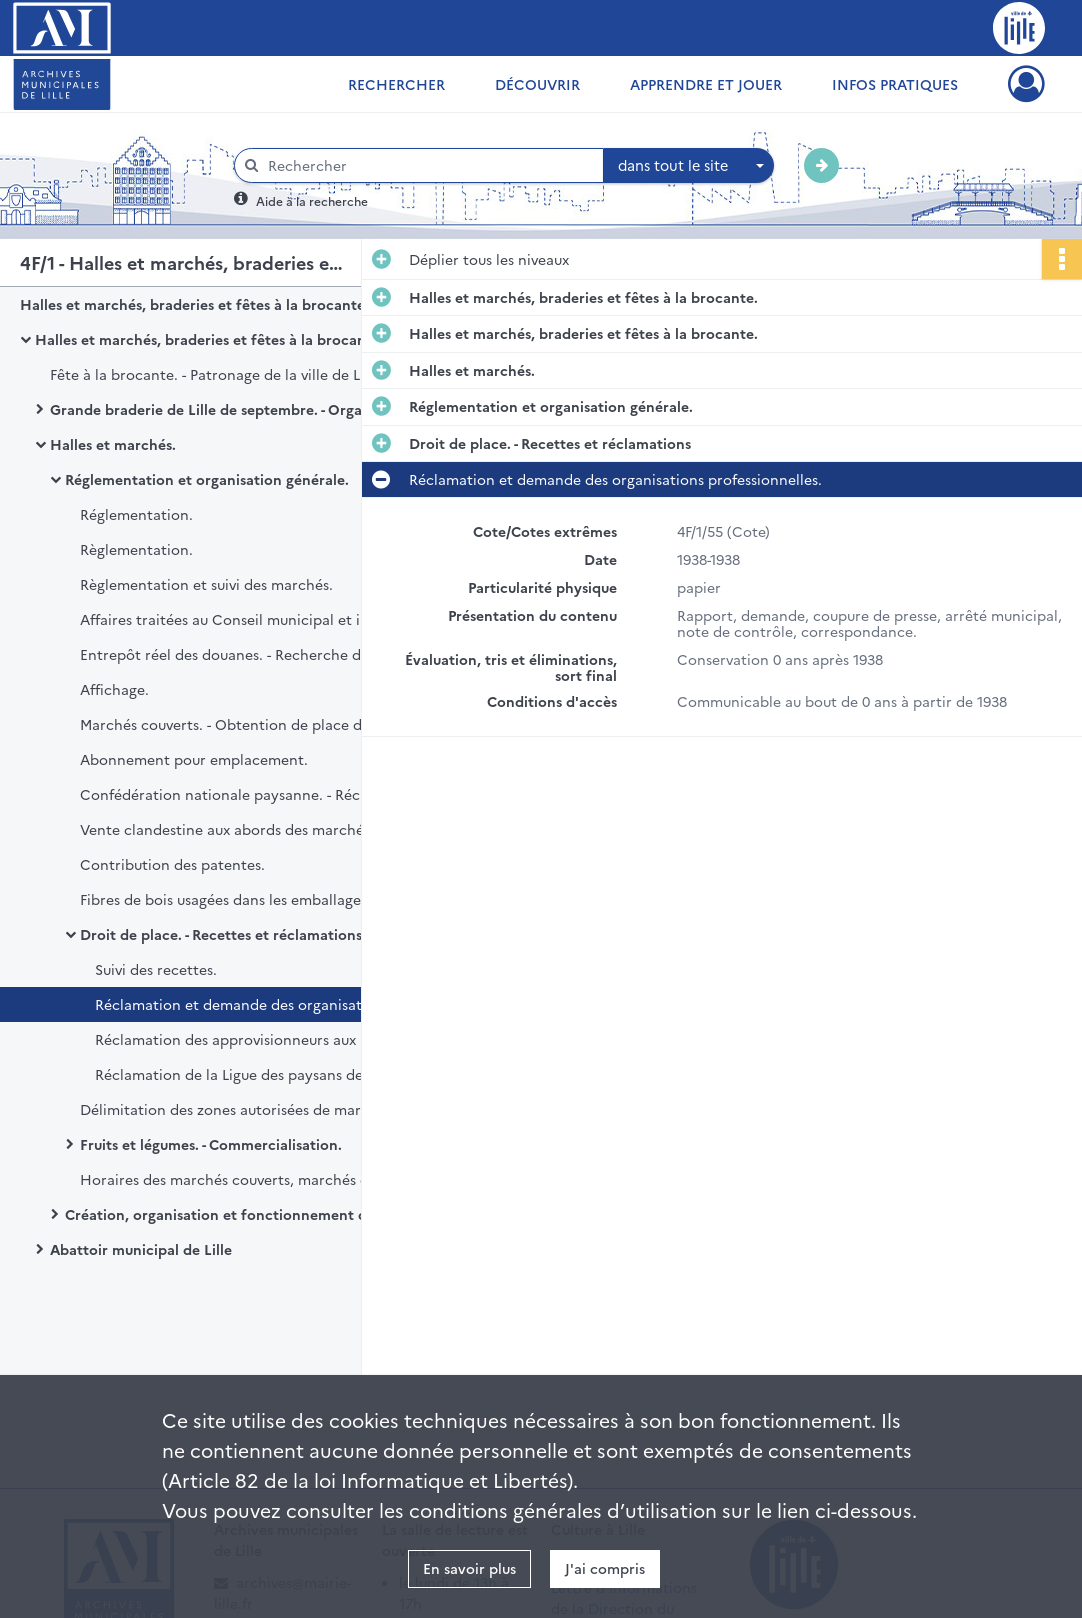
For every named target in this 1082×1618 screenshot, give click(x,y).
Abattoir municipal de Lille (141, 1249)
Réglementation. (136, 514)
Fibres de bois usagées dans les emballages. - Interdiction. (274, 899)
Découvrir (537, 84)
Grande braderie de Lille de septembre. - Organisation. (235, 409)
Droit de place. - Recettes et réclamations (221, 934)
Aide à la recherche (312, 200)
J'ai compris (605, 1568)
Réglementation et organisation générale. (207, 479)
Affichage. (114, 689)
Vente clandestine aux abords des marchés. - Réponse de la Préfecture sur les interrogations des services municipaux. (280, 829)
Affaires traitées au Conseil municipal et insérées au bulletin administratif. (280, 619)
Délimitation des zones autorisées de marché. (235, 1109)
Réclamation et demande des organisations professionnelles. (295, 1004)
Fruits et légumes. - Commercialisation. (211, 1144)
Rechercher (396, 84)
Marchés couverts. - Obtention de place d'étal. (238, 724)
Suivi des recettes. (156, 969)
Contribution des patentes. (172, 864)
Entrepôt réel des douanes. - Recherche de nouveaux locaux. (280, 654)
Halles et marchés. (113, 444)
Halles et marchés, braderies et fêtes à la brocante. (194, 304)
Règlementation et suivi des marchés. (206, 584)
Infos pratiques (895, 84)
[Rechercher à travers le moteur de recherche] (429, 165)
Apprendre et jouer (706, 84)
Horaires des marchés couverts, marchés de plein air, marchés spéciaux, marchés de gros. (280, 1179)
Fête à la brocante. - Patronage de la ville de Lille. (217, 374)
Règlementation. (136, 549)
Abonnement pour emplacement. (194, 759)
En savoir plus (469, 1568)
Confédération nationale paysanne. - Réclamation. (252, 794)
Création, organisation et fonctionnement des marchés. (256, 1214)
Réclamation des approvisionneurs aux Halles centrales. (284, 1039)
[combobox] (689, 166)
